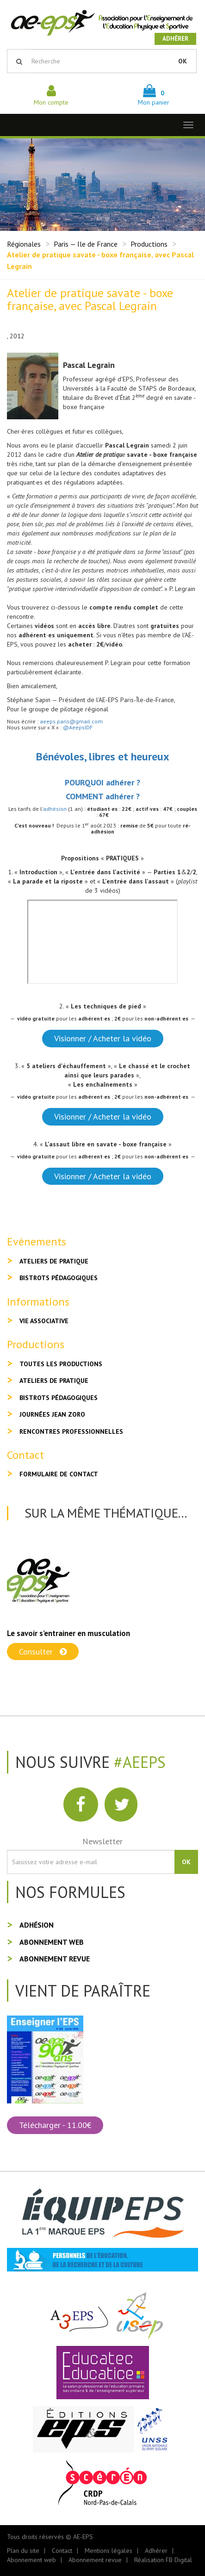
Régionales (24, 244)
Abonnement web (51, 1942)
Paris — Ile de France (86, 244)
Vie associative (43, 1321)
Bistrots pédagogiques (58, 1278)
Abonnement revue (54, 1958)
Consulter (43, 1651)
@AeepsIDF (78, 727)
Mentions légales (108, 2550)
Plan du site (23, 2550)
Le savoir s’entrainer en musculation (68, 1633)
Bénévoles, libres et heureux (102, 756)
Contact (62, 2550)
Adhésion (36, 1924)
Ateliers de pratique (53, 1261)
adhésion (55, 808)
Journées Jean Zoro (52, 1414)
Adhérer (175, 39)
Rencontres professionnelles (71, 1431)
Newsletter (102, 1841)
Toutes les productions (60, 1364)
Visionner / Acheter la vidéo (102, 1038)
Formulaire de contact (58, 1474)
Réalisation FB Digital (163, 2560)
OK (182, 61)
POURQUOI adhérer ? (102, 782)
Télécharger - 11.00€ (55, 2125)
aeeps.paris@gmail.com (71, 721)
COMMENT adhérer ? (103, 796)
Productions (149, 244)
